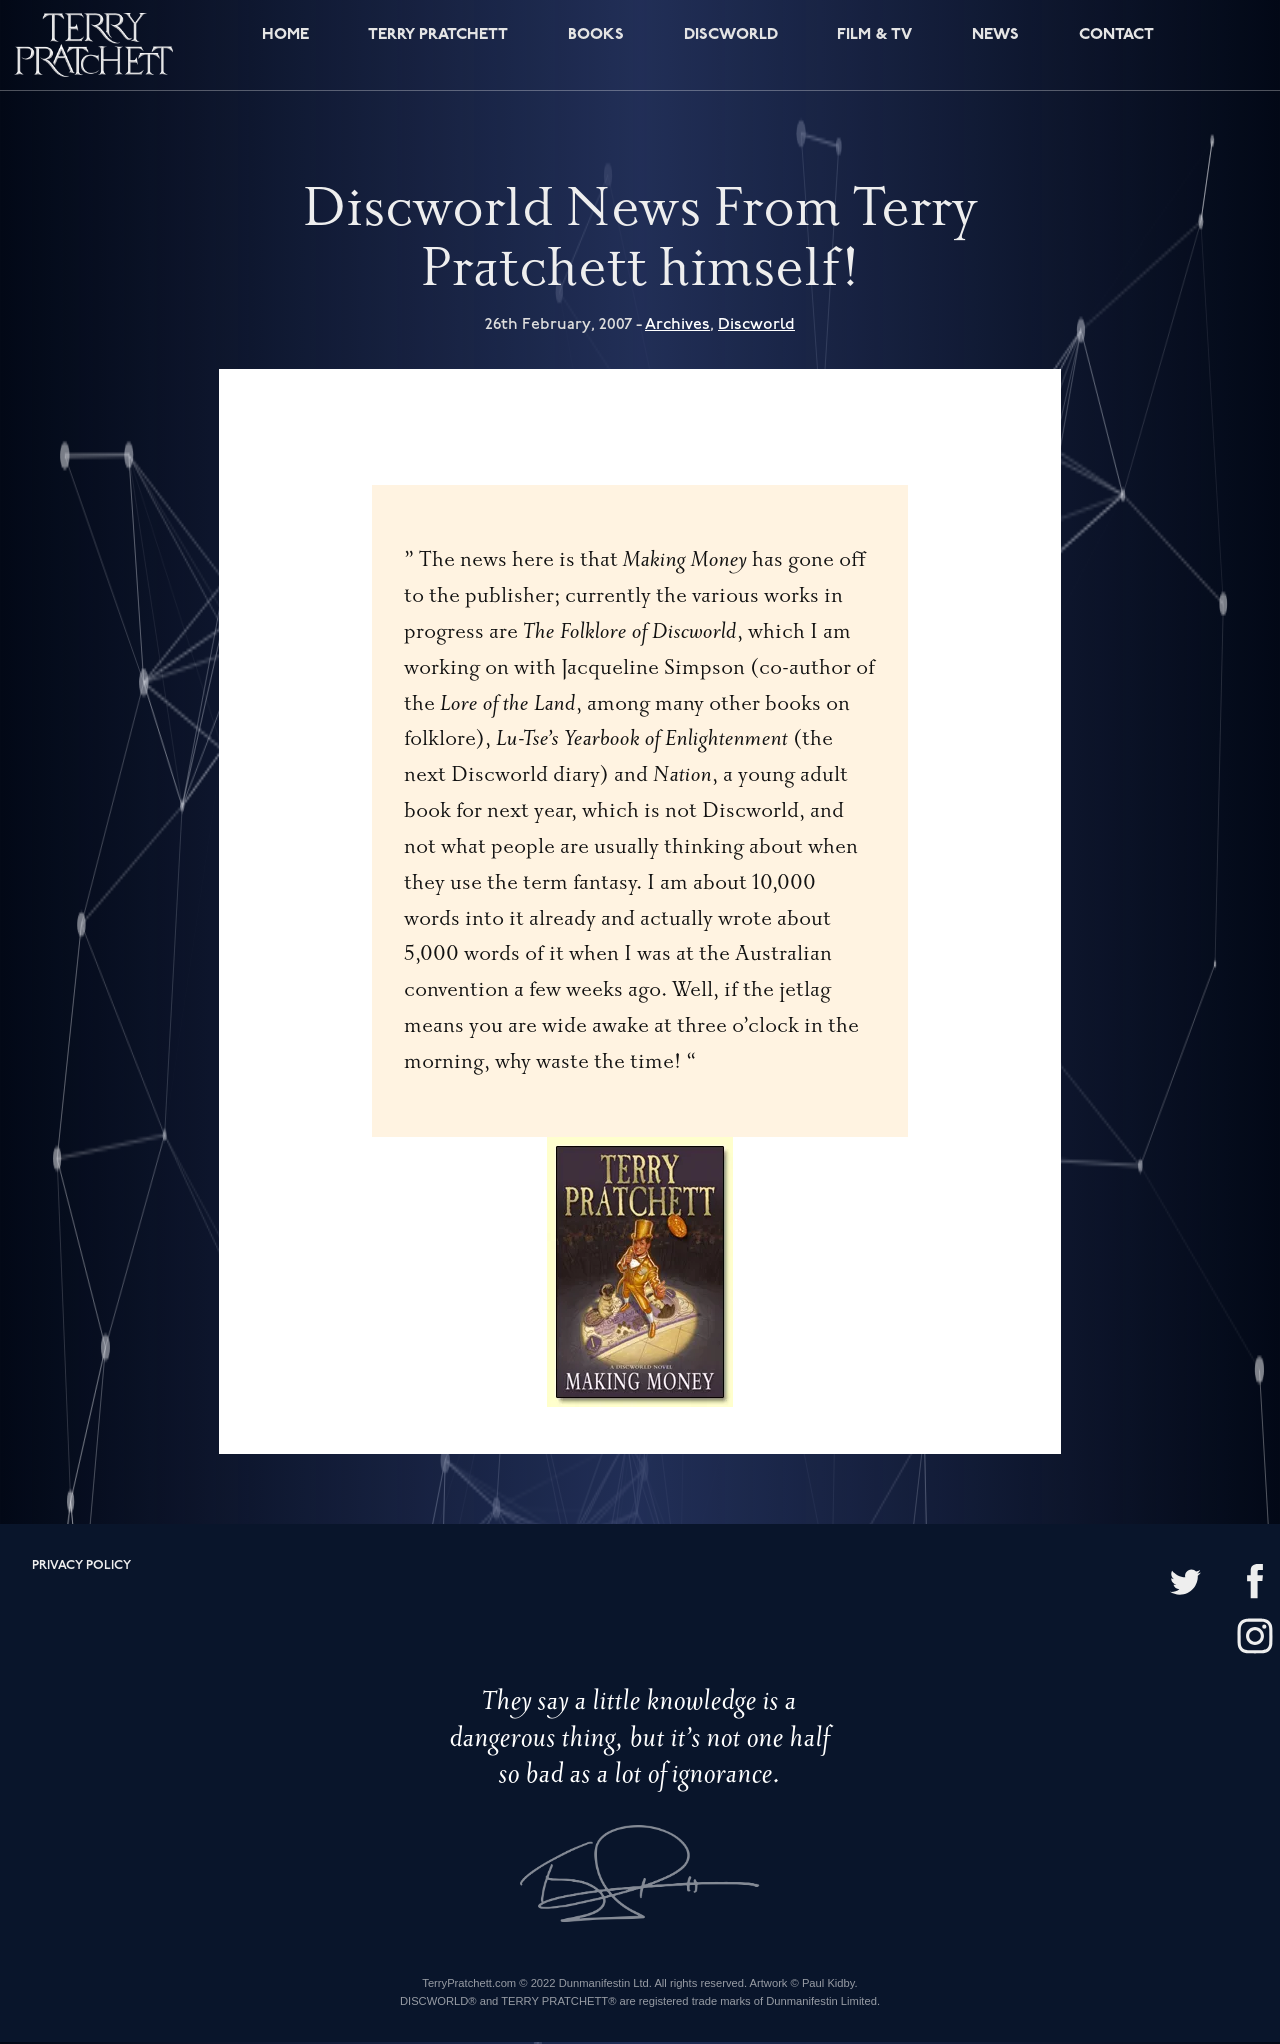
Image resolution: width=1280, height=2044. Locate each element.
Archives (677, 326)
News (994, 47)
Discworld (730, 47)
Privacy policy (81, 1567)
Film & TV (875, 47)
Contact (1113, 47)
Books (594, 47)
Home (280, 47)
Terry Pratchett (435, 47)
